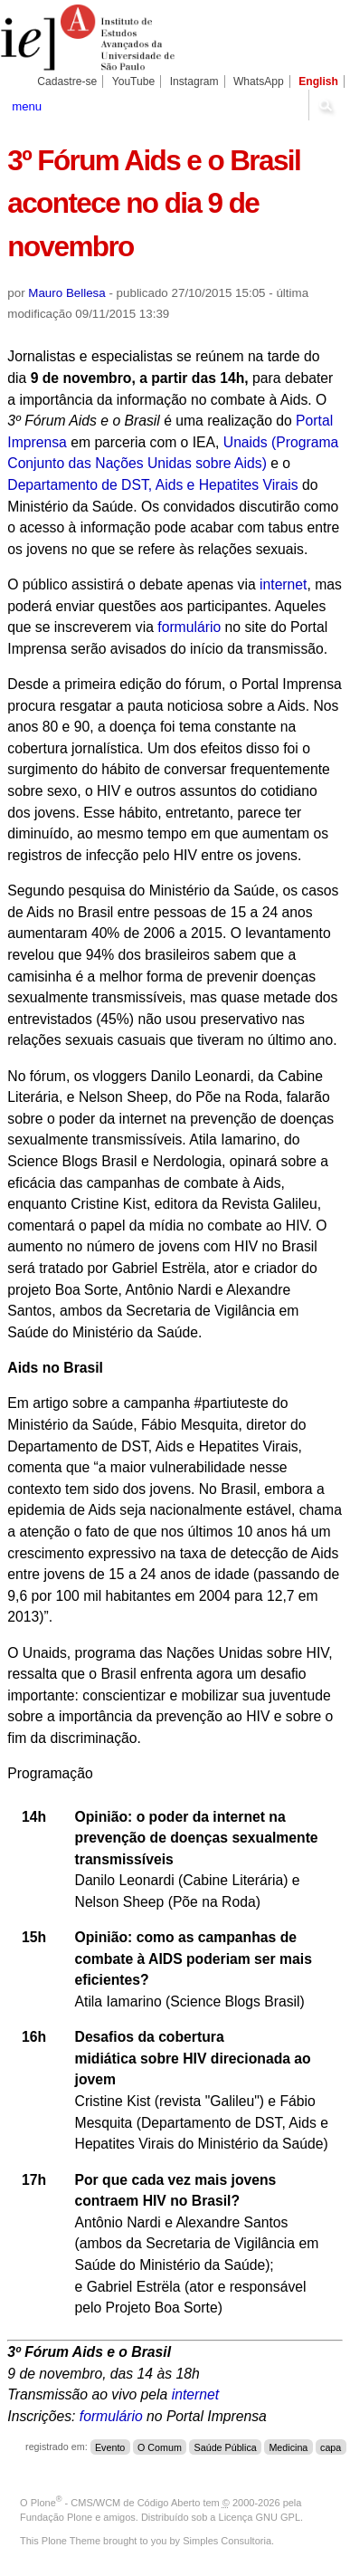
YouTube (134, 81)
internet (283, 584)
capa (330, 2446)
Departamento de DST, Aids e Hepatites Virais (152, 485)
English (318, 81)
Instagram (194, 81)
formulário (189, 627)
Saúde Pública (225, 2446)
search (325, 105)
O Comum (159, 2446)
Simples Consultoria (227, 2540)
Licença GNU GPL (259, 2517)
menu (27, 106)
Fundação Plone (56, 2517)
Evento (110, 2446)
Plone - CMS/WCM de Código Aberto (116, 2502)
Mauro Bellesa (66, 293)
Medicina (288, 2446)
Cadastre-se (67, 81)
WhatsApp (258, 81)
